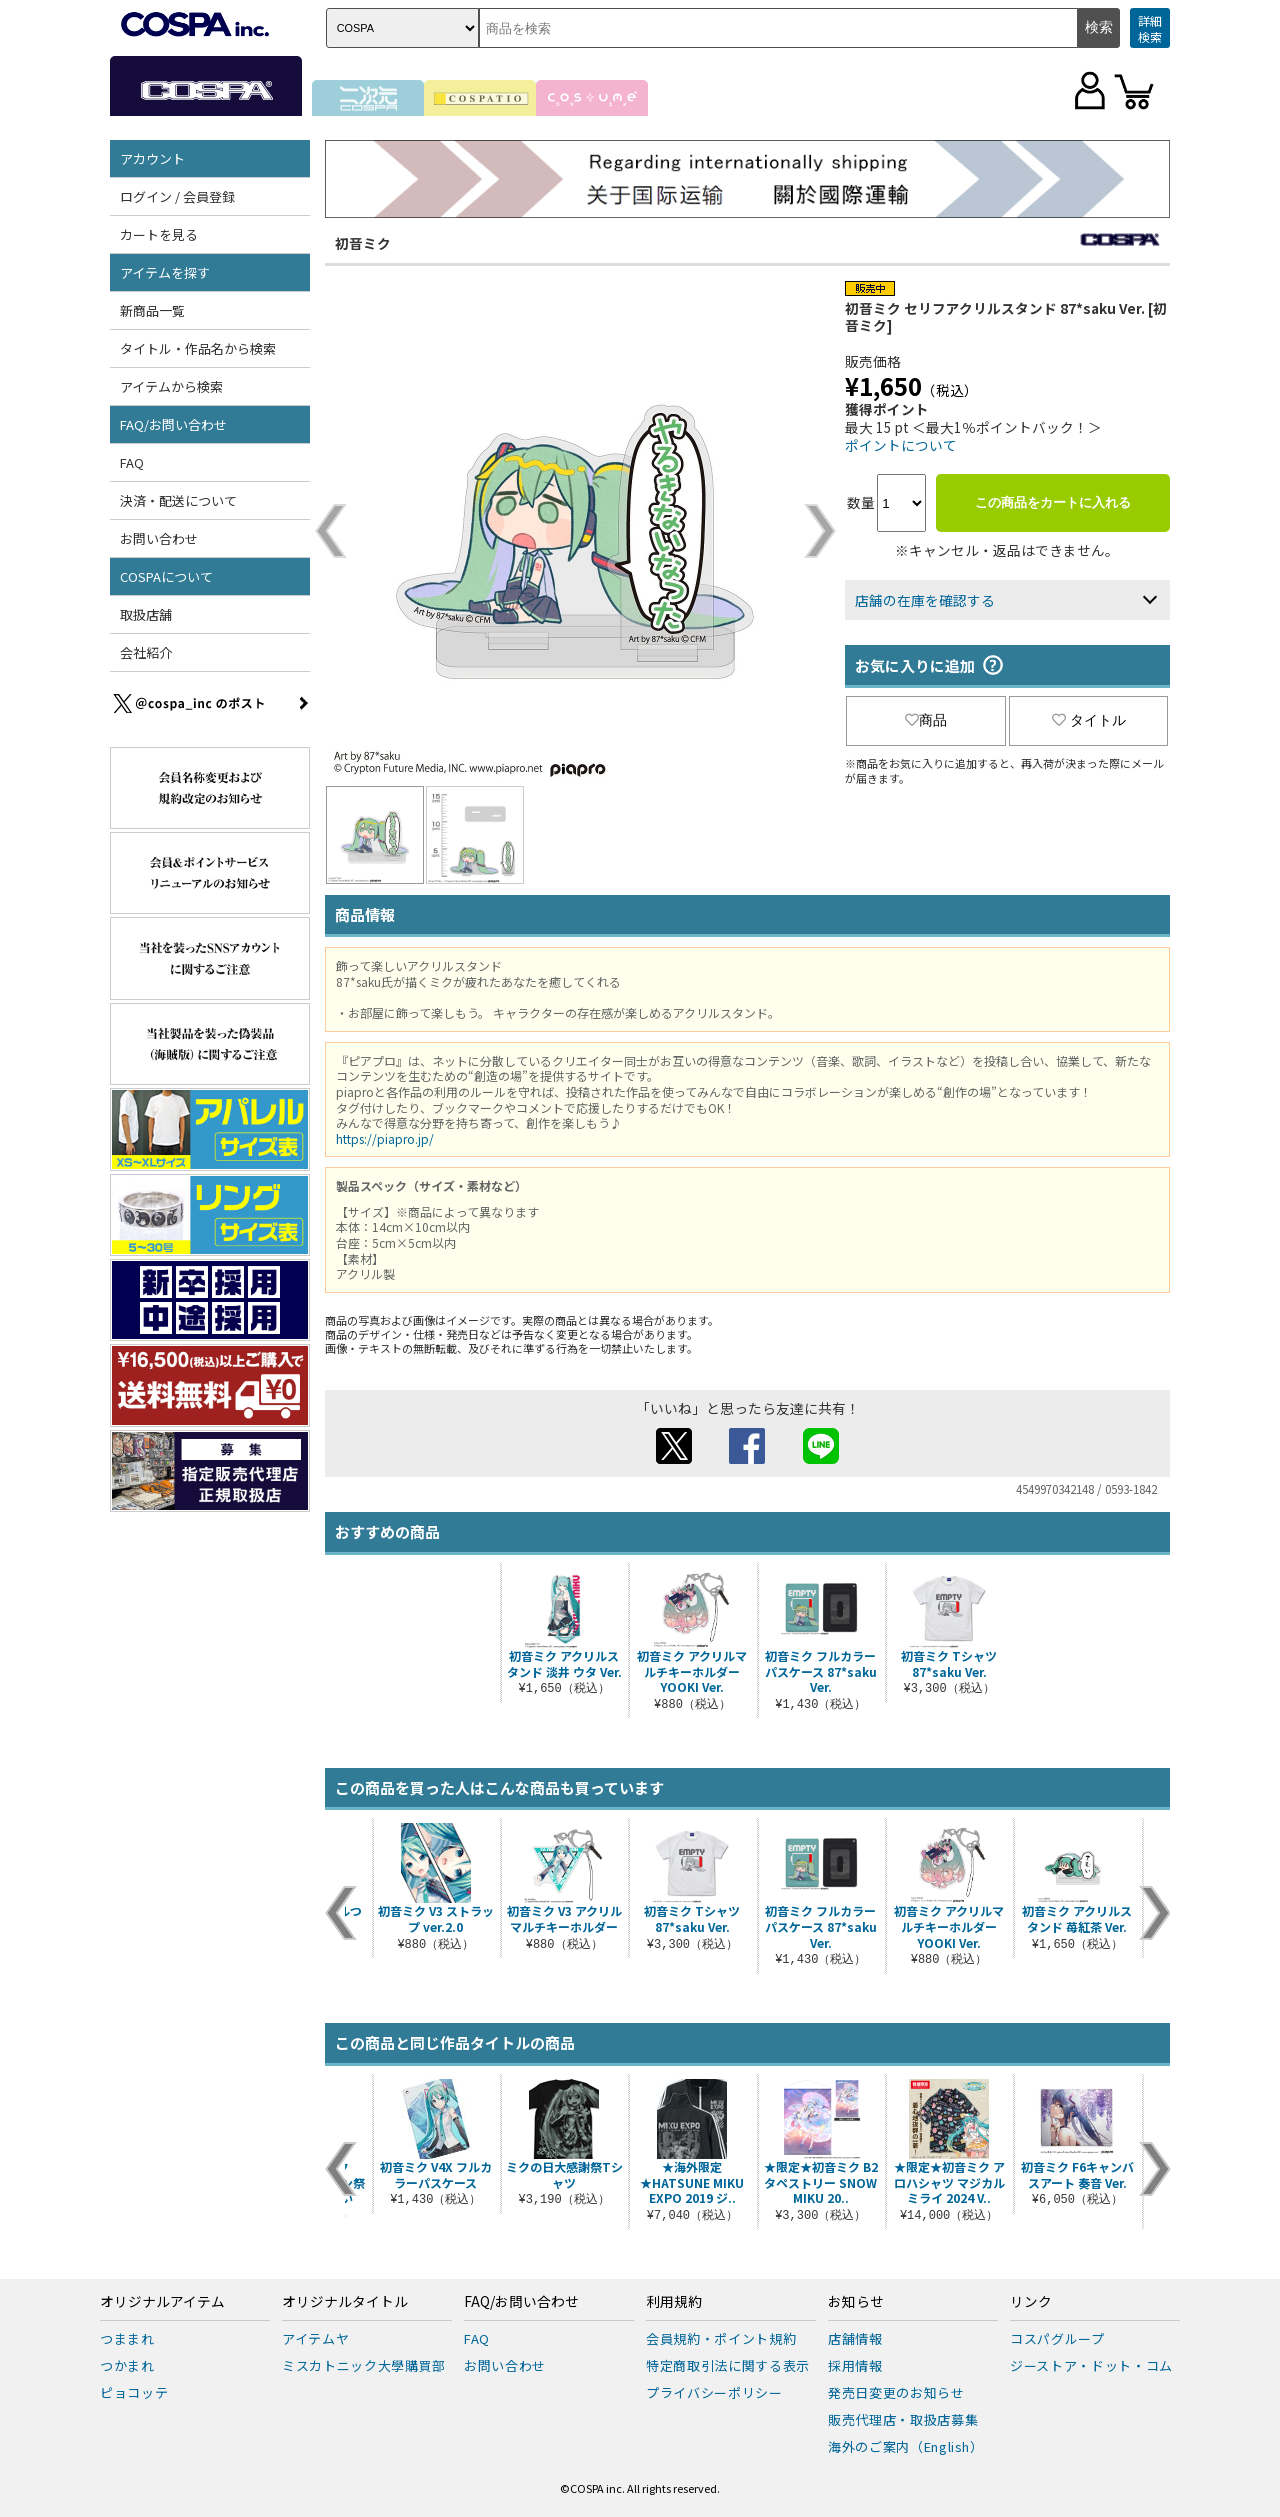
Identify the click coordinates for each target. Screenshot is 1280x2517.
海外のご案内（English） (906, 2446)
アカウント (152, 158)
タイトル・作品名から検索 (198, 348)
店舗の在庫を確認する (925, 600)
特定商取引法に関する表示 (728, 2365)
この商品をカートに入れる (1053, 502)
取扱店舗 (146, 614)
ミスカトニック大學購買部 (364, 2365)
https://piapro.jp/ (385, 1138)
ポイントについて (901, 445)
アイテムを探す (165, 272)
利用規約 (674, 2302)
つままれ (127, 2338)
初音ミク (363, 243)
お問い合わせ (159, 538)
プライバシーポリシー (714, 2392)
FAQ (132, 462)
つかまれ (127, 2365)
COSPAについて (166, 576)
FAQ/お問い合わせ (173, 424)
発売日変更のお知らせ (896, 2392)
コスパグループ (1057, 2338)
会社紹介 (146, 652)
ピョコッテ (134, 2392)
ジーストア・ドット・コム (1091, 2365)
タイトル (1089, 720)
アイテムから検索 (171, 386)
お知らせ (856, 2302)
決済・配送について (178, 500)
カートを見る (159, 234)
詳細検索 (1150, 28)
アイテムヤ (315, 2338)
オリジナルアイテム (162, 2302)
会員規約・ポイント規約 (721, 2338)
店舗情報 (855, 2338)
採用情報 (855, 2365)
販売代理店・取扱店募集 (903, 2419)
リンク (1031, 2302)
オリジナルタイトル (345, 2302)
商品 (926, 720)
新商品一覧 (152, 310)
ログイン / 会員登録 (177, 196)
